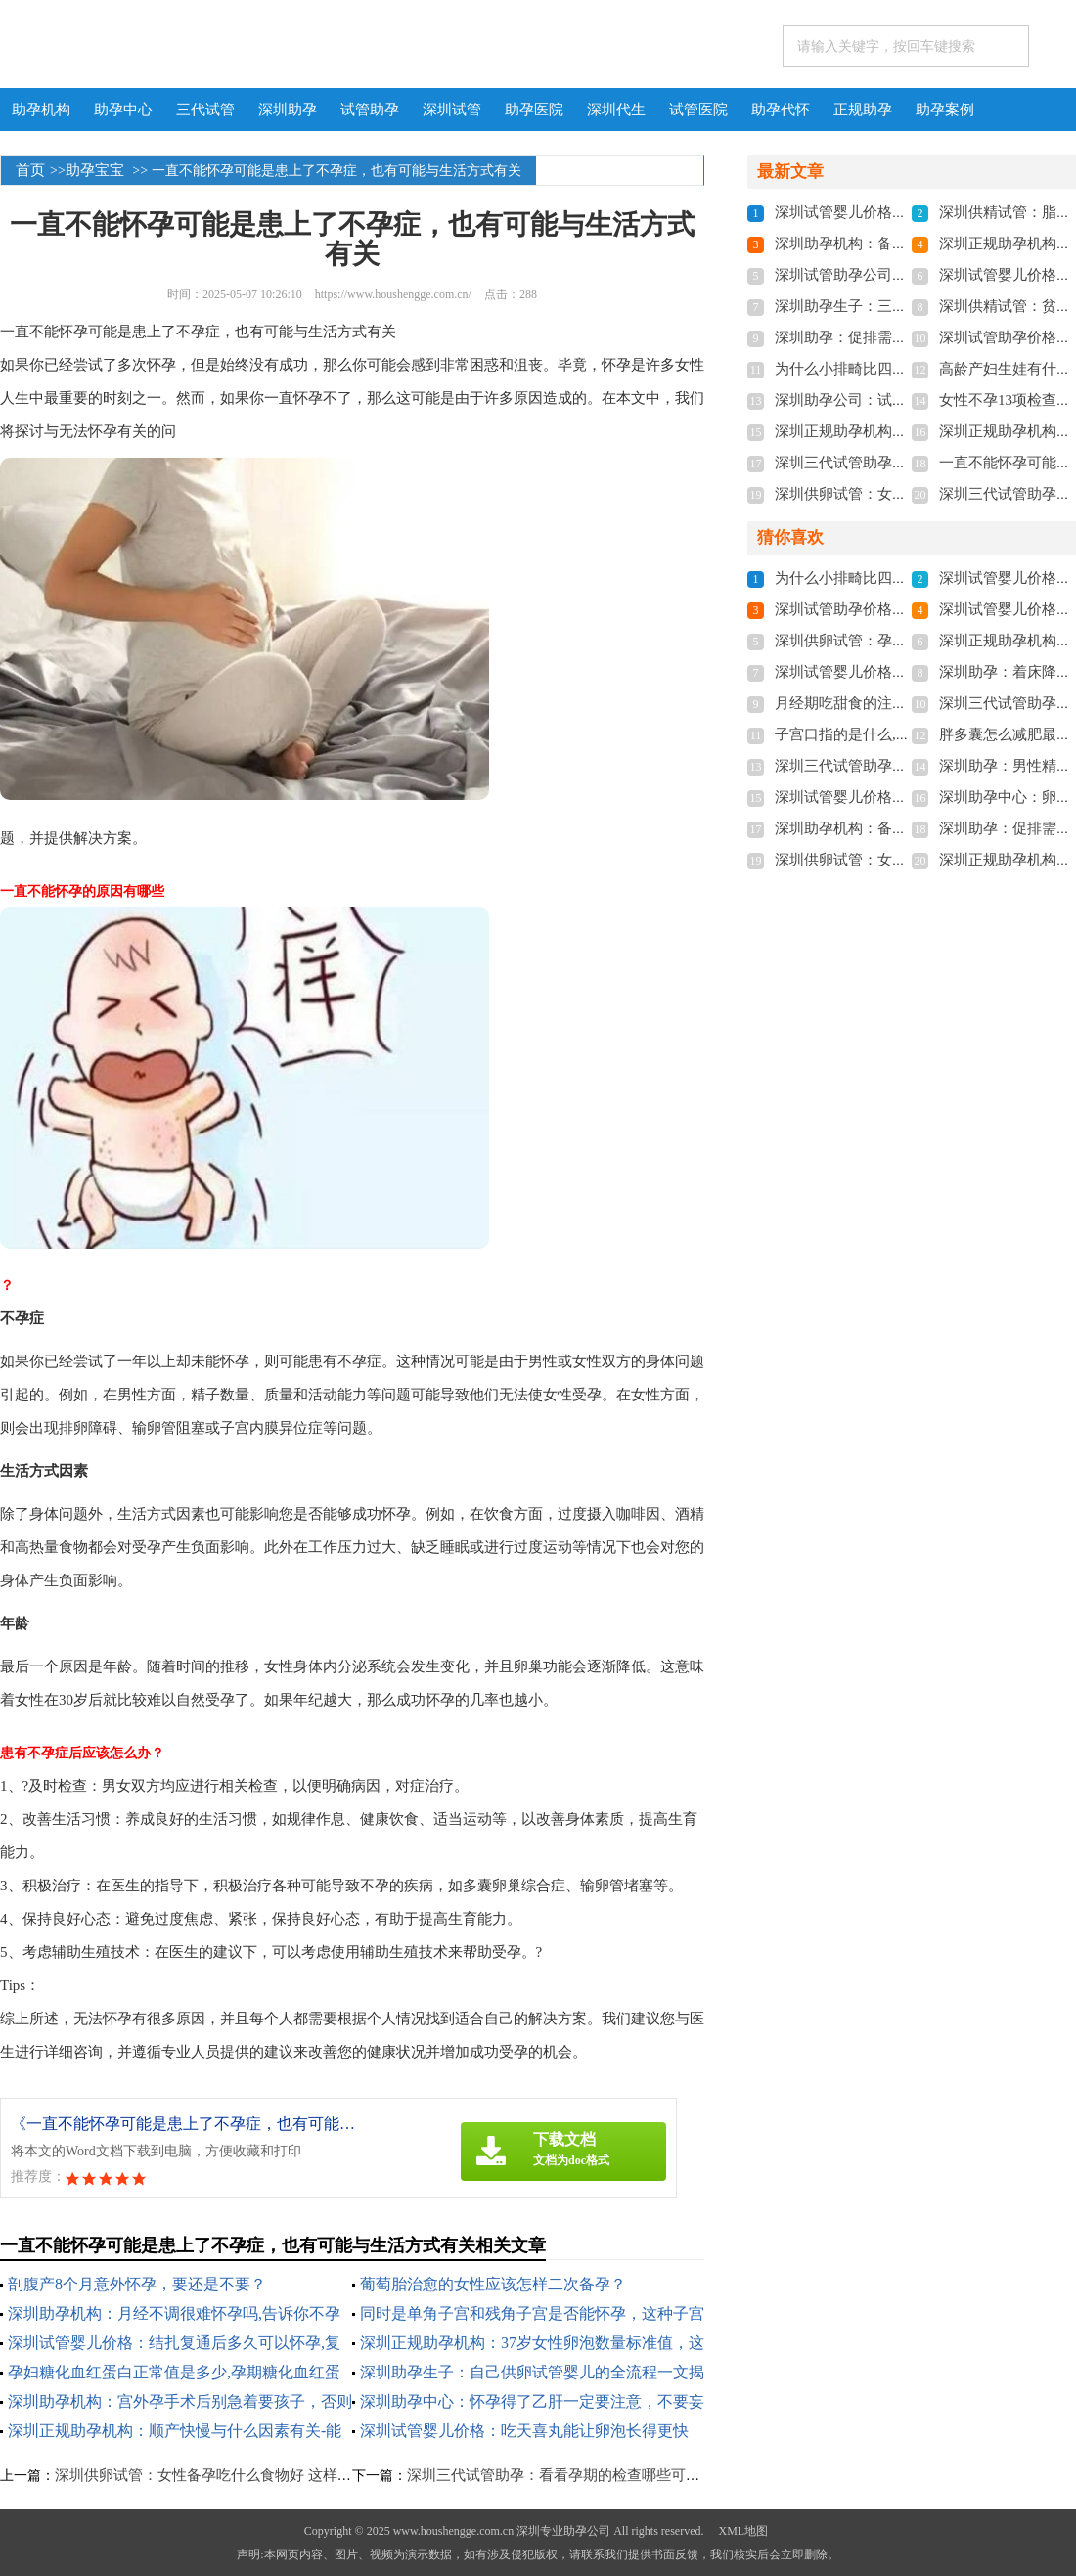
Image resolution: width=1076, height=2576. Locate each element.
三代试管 (205, 109)
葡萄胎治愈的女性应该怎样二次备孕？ (493, 2284)
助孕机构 (41, 109)
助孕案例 (945, 109)
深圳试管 (452, 109)
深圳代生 (616, 109)
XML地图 (743, 2531)
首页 (30, 170)
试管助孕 (369, 109)
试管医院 (698, 109)
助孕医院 (534, 109)
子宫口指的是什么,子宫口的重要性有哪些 (909, 734)
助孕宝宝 (95, 170)
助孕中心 (123, 109)
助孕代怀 (780, 109)
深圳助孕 (287, 109)
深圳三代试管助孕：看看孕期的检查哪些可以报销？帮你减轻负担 (619, 2475)
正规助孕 (862, 109)
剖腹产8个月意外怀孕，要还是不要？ (137, 2284)
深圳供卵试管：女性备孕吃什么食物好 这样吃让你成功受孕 (247, 2475)
